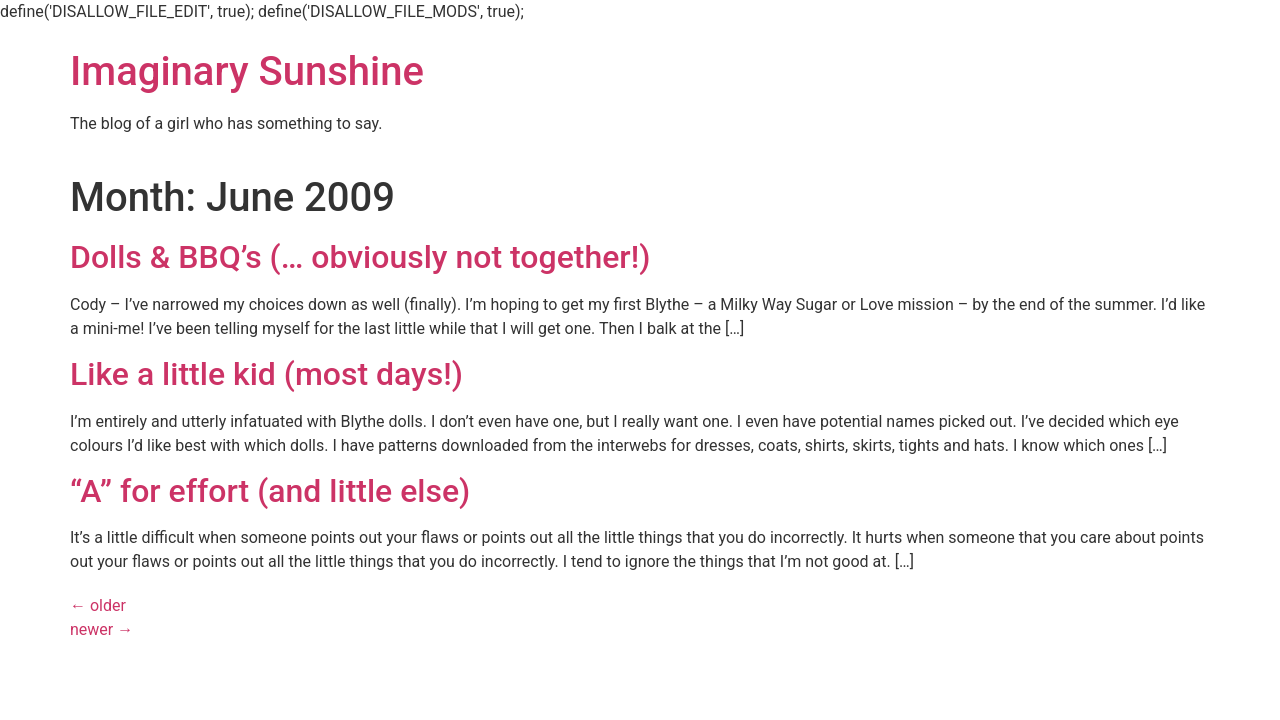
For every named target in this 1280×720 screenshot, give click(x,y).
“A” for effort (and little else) (270, 491)
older (98, 605)
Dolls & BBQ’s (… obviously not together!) (360, 257)
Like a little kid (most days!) (266, 374)
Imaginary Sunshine (247, 71)
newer (101, 629)
